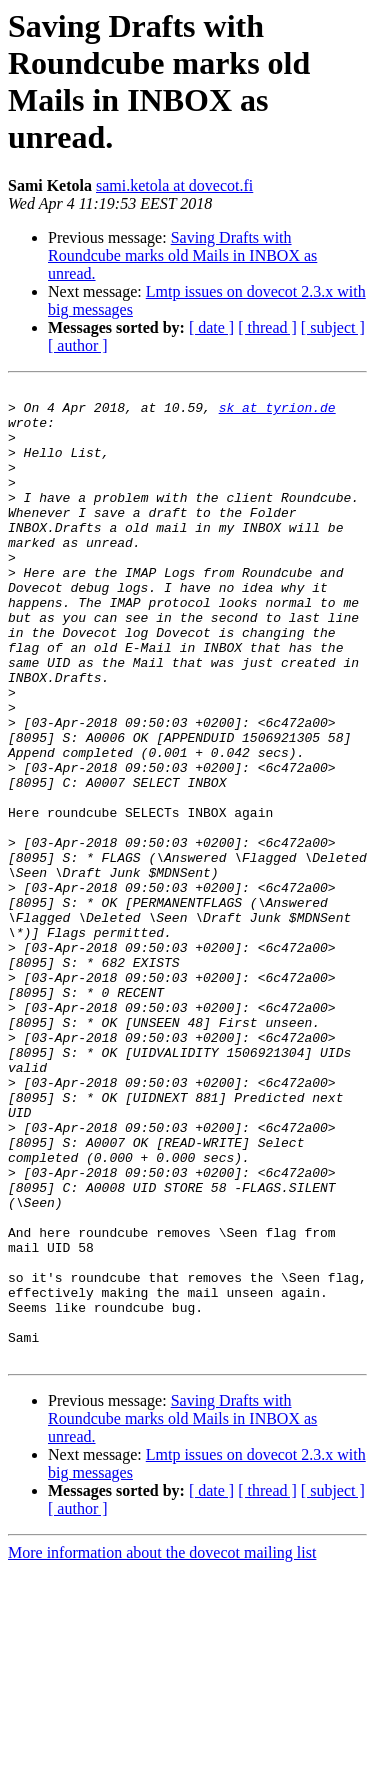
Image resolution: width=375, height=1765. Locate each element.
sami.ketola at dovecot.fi (174, 185)
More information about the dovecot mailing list (162, 1747)
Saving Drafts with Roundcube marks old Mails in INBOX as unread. (182, 255)
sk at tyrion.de (277, 413)
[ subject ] (333, 327)
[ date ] (211, 327)
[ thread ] (267, 327)
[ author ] (78, 345)
